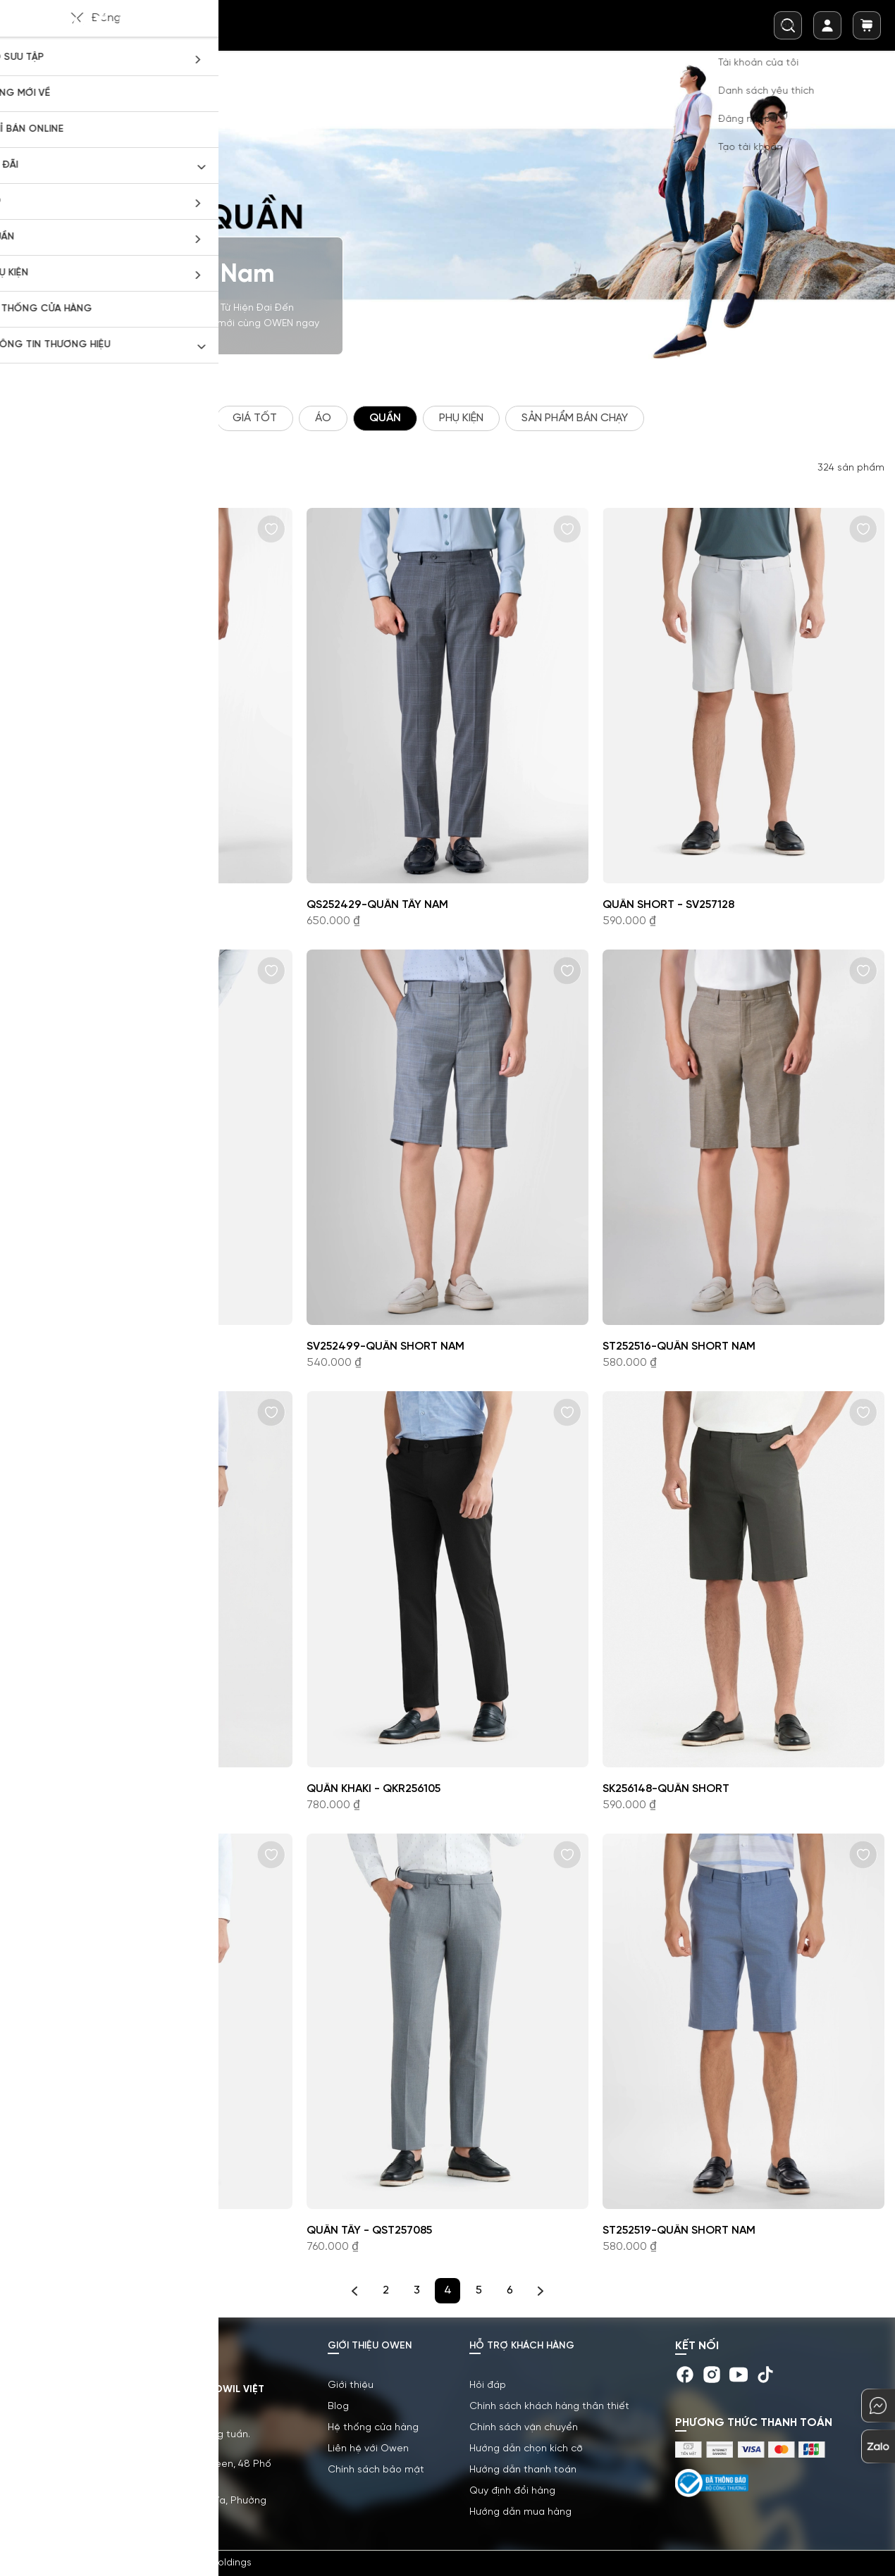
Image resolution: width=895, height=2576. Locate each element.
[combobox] (788, 25)
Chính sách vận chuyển (523, 2427)
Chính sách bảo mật (376, 2470)
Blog (338, 2406)
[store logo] (86, 25)
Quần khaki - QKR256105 (373, 1789)
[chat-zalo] (878, 2446)
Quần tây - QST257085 (369, 2230)
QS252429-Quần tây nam (377, 905)
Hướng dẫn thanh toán (522, 2470)
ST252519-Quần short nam (679, 2230)
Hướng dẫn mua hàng (520, 2512)
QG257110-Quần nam (69, 1789)
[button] (271, 529)
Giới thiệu (351, 2385)
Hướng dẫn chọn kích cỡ (526, 2449)
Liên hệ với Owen (368, 2449)
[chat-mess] (878, 2405)
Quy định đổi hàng (512, 2491)
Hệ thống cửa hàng (373, 2427)
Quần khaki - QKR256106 (78, 1346)
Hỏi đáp (487, 2385)
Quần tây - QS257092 (70, 2230)
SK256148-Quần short (666, 1789)
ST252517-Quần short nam (87, 905)
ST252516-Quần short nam (679, 1346)
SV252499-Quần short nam (385, 1346)
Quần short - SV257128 (668, 905)
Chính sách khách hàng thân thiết (549, 2406)
